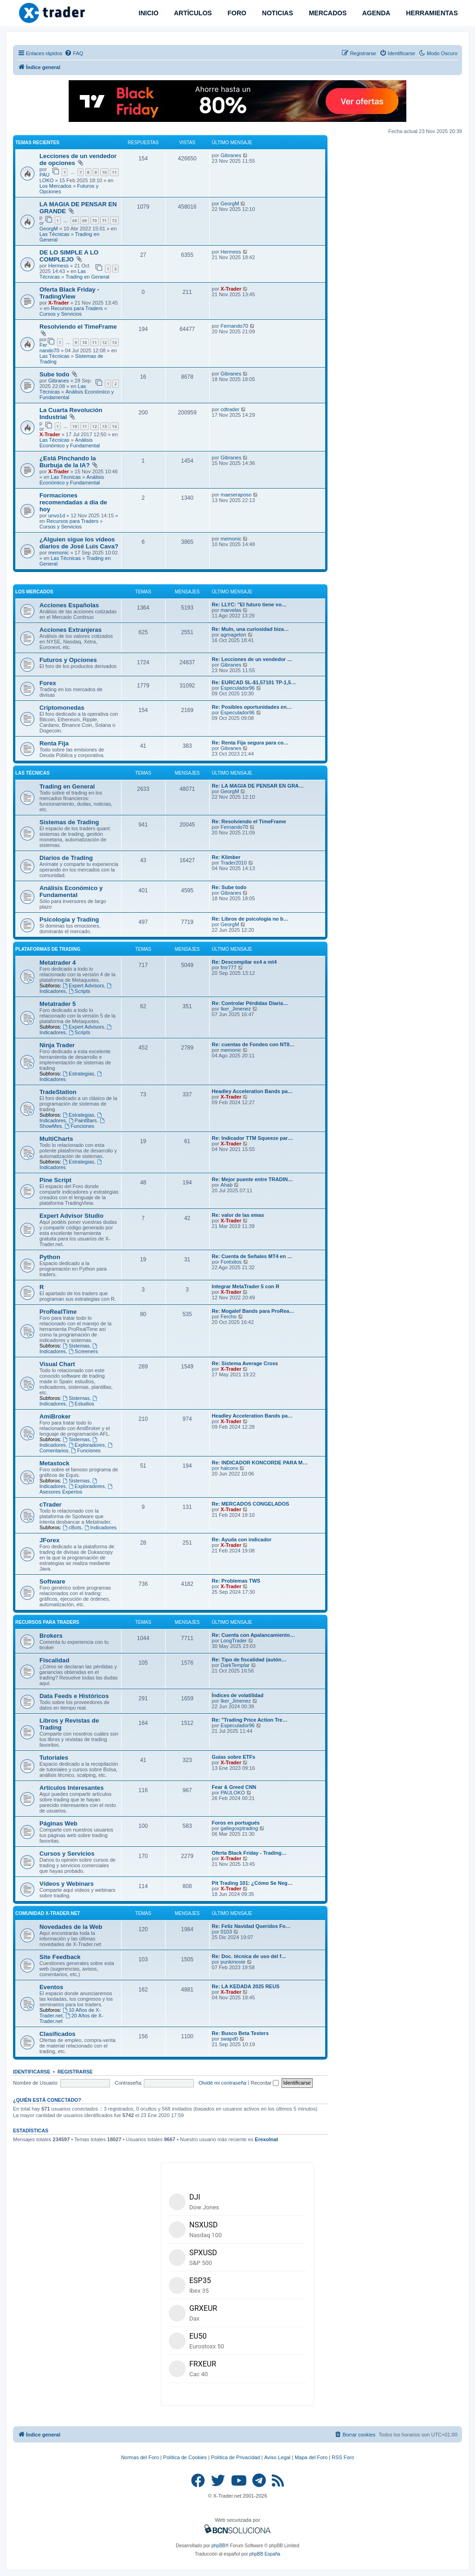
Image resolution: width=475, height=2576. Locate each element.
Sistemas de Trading (69, 822)
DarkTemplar (235, 1665)
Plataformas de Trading (47, 949)
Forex (47, 683)
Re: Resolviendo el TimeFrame (249, 821)
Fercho (229, 1316)
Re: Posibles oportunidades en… (252, 707)
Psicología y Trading (69, 919)
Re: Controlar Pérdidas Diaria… (250, 1003)
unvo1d (56, 515)
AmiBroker (55, 1416)
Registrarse (75, 2071)
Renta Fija (54, 743)
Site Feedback (60, 1956)
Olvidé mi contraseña (222, 2083)
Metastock (54, 1463)
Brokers (51, 1635)
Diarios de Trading (66, 857)
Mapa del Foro (311, 2457)
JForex (49, 1540)
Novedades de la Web (70, 1926)
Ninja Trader (57, 1045)
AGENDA (375, 13)
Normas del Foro (140, 2457)
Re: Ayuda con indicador (242, 1539)
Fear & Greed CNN (234, 1787)
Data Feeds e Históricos (74, 1695)
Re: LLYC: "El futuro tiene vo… (249, 604)
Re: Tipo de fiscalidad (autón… (249, 1659)
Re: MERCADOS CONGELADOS (250, 1504)
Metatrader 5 (57, 1003)
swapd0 (229, 2039)
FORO (236, 13)
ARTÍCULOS (192, 13)
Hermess (58, 265)
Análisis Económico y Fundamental (69, 442)
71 (104, 220)
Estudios (81, 1403)
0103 (226, 1931)
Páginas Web (58, 1823)
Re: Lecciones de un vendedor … (252, 659)
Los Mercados (55, 186)
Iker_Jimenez (236, 1008)
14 (114, 426)
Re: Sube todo (229, 887)
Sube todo (54, 374)
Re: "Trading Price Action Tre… (250, 1720)
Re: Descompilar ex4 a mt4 (244, 962)
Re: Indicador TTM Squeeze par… (252, 1138)
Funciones (79, 1126)
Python (49, 1256)
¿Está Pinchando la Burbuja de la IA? (67, 462)
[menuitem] (73, 53)
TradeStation (58, 1091)
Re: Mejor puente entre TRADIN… (252, 1179)
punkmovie (233, 1962)
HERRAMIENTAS (431, 13)
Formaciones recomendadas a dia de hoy (73, 502)
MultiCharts (56, 1138)
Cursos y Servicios (60, 314)
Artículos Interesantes (71, 1787)
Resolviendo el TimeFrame (78, 326)
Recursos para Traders (77, 308)
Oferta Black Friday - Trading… (249, 1853)
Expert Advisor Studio (71, 1215)
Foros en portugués (236, 1822)
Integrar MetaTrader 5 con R (246, 1286)
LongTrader (234, 1640)
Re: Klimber (226, 857)
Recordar (264, 2083)
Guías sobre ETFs (234, 1757)
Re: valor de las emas (238, 1215)
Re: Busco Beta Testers (240, 2033)
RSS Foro (343, 2457)
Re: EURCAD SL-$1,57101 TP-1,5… (254, 682)
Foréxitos (231, 1262)
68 (74, 220)
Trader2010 (234, 862)
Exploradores (87, 1445)
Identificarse (32, 2071)
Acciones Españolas (69, 605)
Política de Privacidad (235, 2457)
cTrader (50, 1504)
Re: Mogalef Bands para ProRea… (253, 1311)
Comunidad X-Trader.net (47, 1913)
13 (114, 342)
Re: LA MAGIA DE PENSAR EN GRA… (258, 786)
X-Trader (58, 302)
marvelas (231, 610)
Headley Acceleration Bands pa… (252, 1091)
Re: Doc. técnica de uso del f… (249, 1956)
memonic (58, 552)
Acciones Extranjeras (70, 629)
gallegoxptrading (239, 1828)
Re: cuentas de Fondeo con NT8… (253, 1044)
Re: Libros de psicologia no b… (250, 919)
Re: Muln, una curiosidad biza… (250, 629)
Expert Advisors (83, 985)
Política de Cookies (185, 2457)
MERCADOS (327, 13)
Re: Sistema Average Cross (245, 1363)
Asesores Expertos (76, 1489)
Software (52, 1581)
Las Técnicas (54, 234)
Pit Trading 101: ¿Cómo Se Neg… (252, 1883)
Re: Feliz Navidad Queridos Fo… (251, 1926)
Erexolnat (266, 2139)
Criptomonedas (61, 707)
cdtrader (230, 409)
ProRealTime (58, 1311)
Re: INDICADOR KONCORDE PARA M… (260, 1462)
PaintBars (83, 1120)
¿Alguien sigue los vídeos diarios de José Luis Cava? (78, 543)
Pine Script (55, 1180)
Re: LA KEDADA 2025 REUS (246, 1986)
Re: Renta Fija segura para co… (250, 742)
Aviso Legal (277, 2457)
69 (84, 220)
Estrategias (78, 1073)
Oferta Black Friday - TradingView (69, 293)
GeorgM (48, 228)
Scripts (79, 991)
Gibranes (231, 155)
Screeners (83, 1351)
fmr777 (229, 967)
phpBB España (264, 2554)
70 (94, 220)
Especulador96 (238, 688)
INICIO (148, 13)
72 (114, 220)
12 (104, 342)
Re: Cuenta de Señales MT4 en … (252, 1256)
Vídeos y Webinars (66, 1883)
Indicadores (100, 1527)
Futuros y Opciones (68, 659)
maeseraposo (236, 494)
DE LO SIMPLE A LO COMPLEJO (68, 256)
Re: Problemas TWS (236, 1581)
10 (104, 172)
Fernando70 (49, 347)
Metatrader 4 (57, 962)
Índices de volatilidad (237, 1695)
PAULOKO (46, 177)
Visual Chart (57, 1364)
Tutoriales (53, 1757)
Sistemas (76, 1345)
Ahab (227, 1185)
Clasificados (57, 2033)
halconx (229, 1468)
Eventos (51, 1987)
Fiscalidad (54, 1660)
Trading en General (87, 277)
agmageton (233, 634)
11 (114, 172)
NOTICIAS (276, 13)
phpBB (218, 2545)
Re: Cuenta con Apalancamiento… (253, 1635)
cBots (72, 1527)
